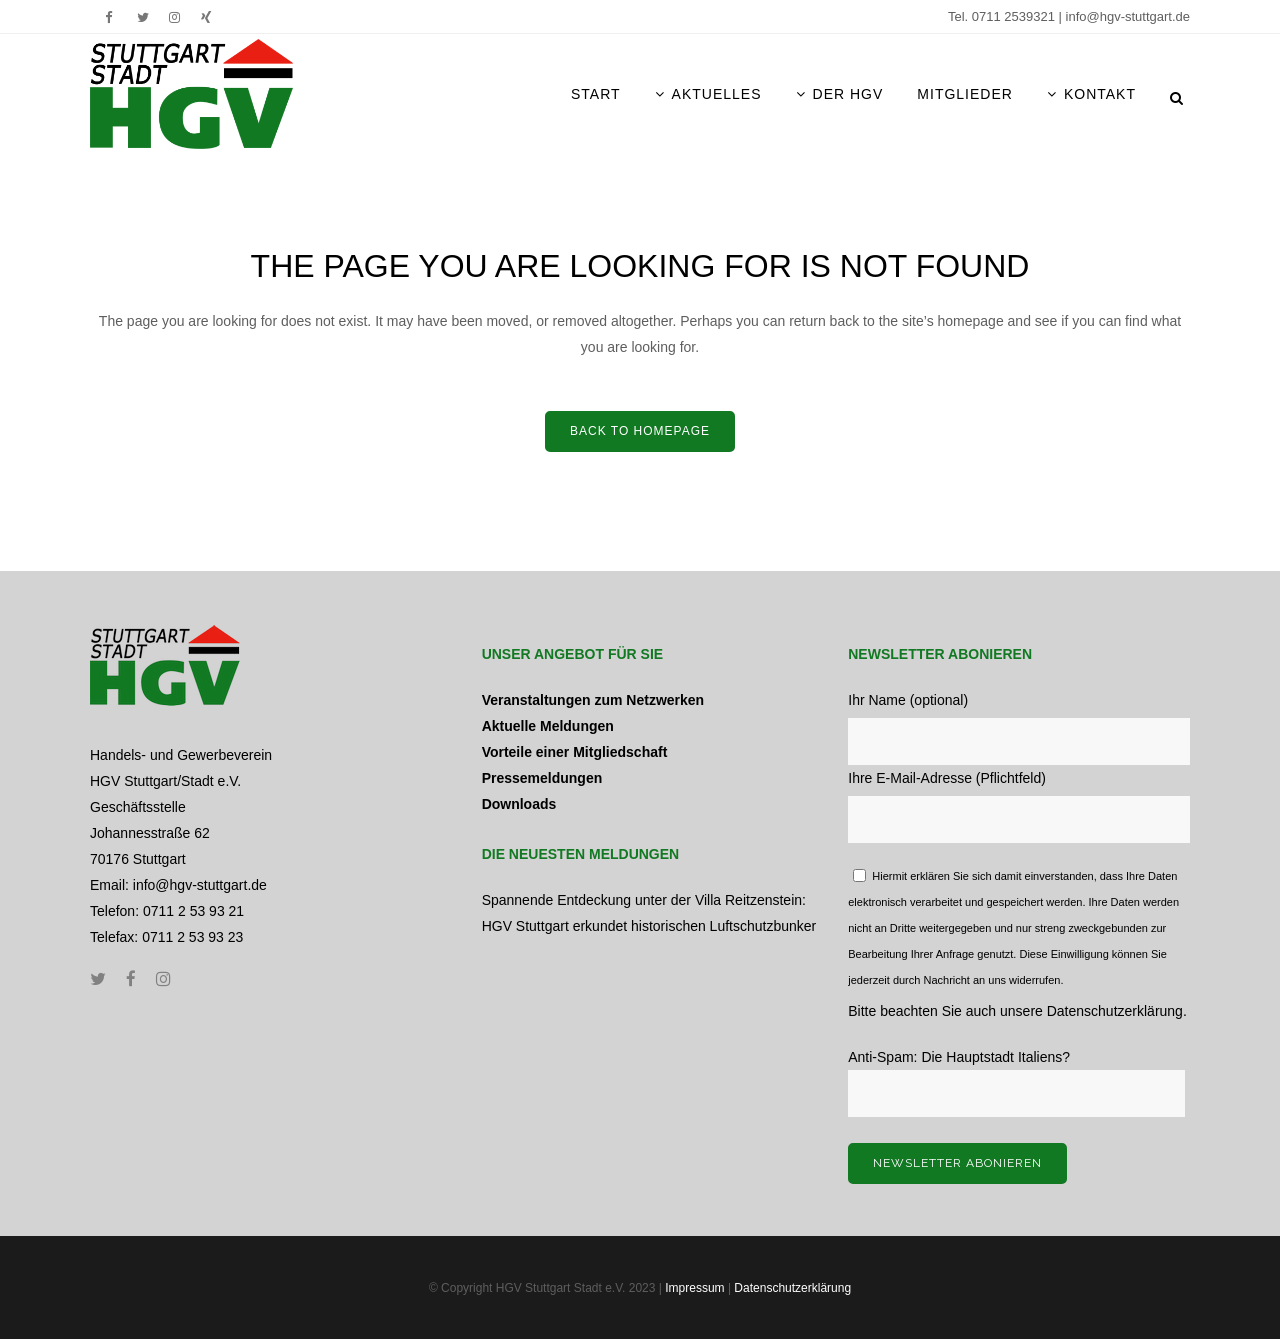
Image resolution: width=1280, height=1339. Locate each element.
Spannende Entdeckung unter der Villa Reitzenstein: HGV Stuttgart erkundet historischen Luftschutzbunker (649, 913)
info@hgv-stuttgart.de (1128, 16)
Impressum (694, 1288)
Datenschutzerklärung (1115, 1011)
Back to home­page (640, 431)
